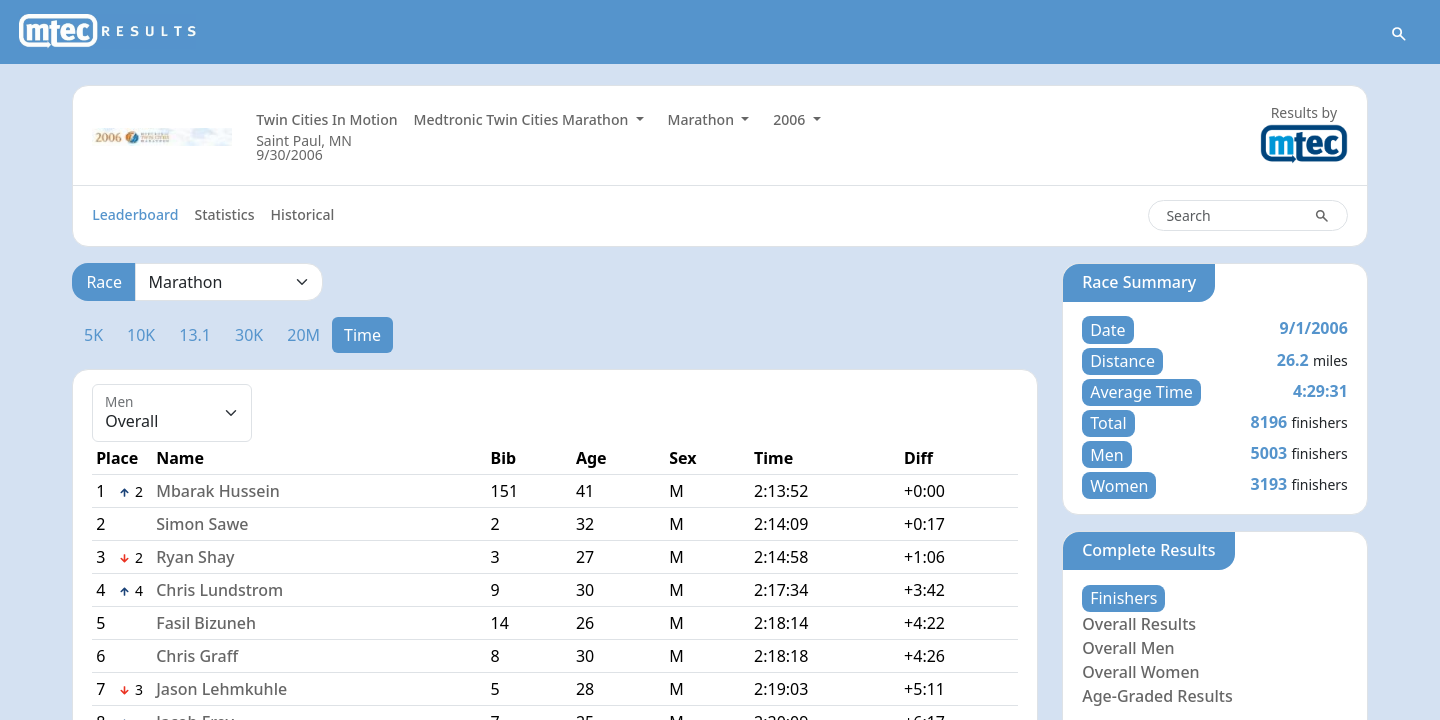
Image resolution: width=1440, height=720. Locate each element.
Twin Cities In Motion (326, 122)
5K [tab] (93, 337)
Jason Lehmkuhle (221, 692)
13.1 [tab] (195, 337)
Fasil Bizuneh (206, 626)
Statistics (224, 217)
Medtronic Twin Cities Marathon (523, 122)
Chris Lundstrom (219, 593)
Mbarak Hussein (218, 494)
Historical (303, 217)
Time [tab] (362, 337)
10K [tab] (141, 337)
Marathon (703, 122)
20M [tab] (303, 337)
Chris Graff (197, 659)
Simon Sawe (202, 527)
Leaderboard (135, 217)
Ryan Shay (195, 560)
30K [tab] (249, 337)
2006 (791, 122)
